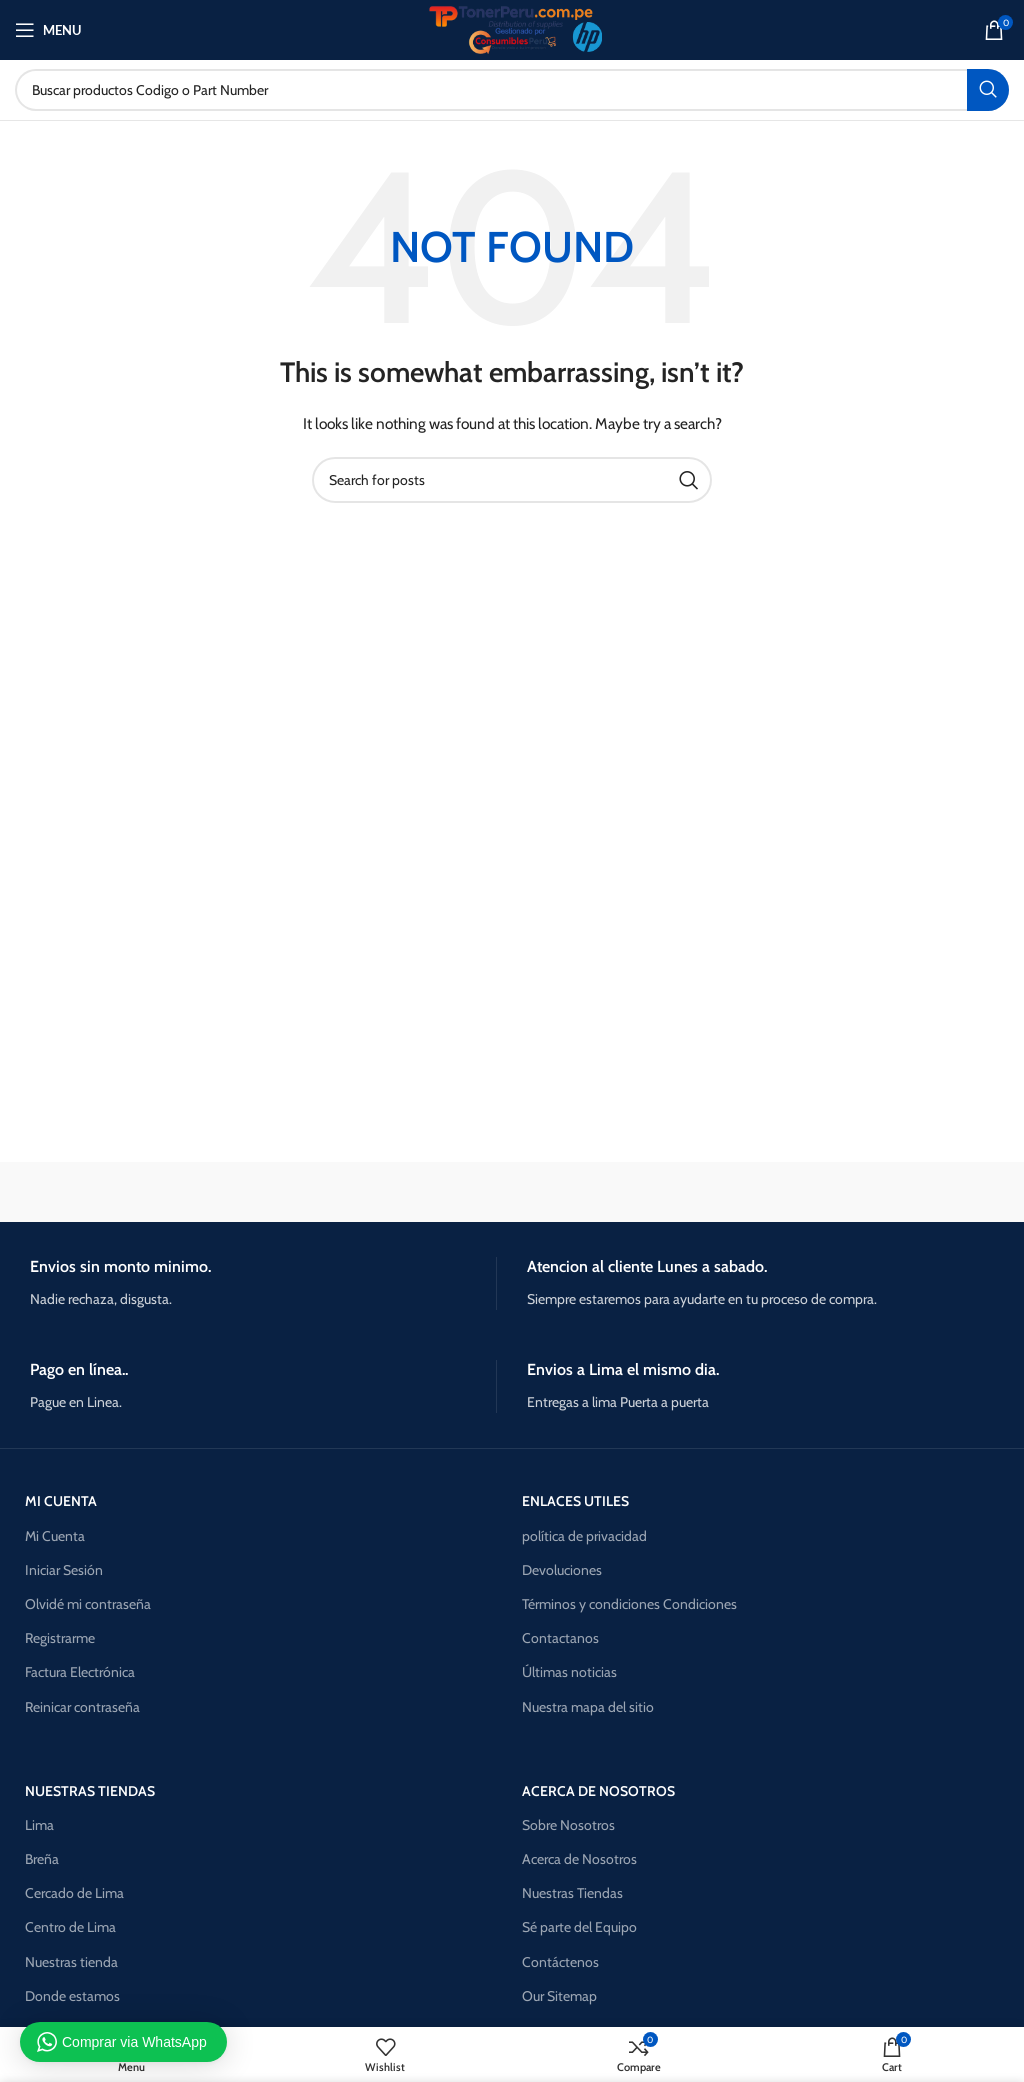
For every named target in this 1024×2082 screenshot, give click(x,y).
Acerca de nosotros (598, 1791)
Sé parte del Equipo (579, 1927)
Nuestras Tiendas (572, 1893)
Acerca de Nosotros (579, 1859)
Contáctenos (560, 1962)
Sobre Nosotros (568, 1825)
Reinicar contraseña (82, 1707)
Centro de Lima (70, 1927)
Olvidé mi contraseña (88, 1604)
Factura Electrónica (80, 1672)
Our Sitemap (559, 1996)
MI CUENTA (61, 1501)
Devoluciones (562, 1570)
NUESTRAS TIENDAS (90, 1791)
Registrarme (60, 1638)
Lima (39, 1825)
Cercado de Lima (74, 1893)
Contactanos (560, 1638)
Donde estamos (72, 1996)
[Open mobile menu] (48, 30)
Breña (42, 1859)
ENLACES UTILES (575, 1501)
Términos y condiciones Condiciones (629, 1604)
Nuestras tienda (71, 1962)
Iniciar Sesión (64, 1570)
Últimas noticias (569, 1672)
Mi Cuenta (55, 1536)
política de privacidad (584, 1536)
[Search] (512, 90)
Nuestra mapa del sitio (588, 1707)
